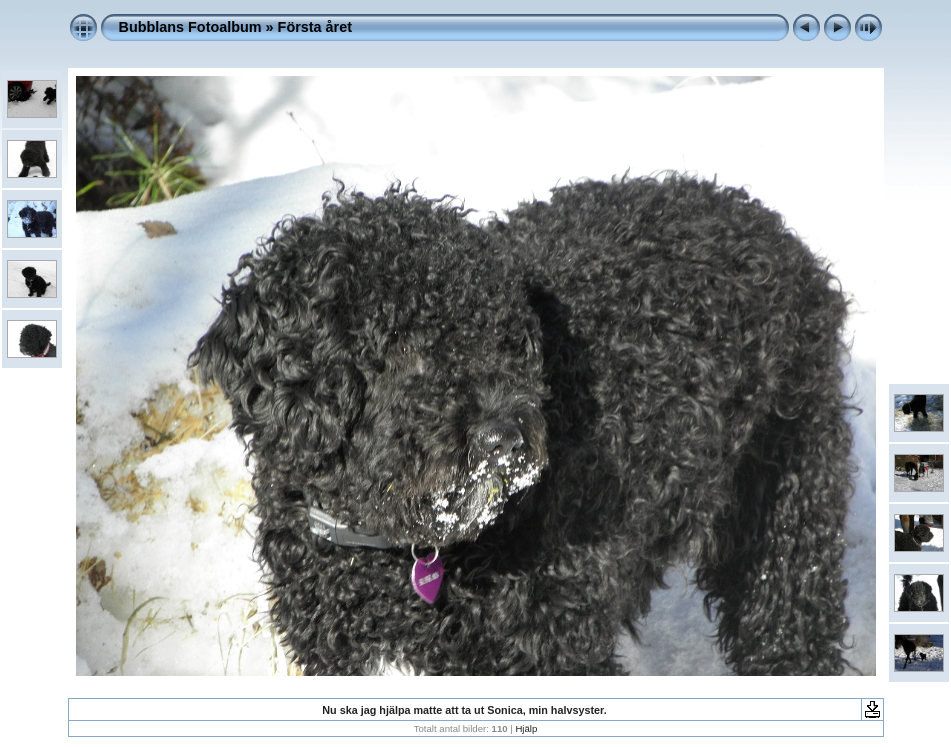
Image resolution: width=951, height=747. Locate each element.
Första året (315, 27)
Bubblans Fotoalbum (190, 27)
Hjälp (526, 728)
